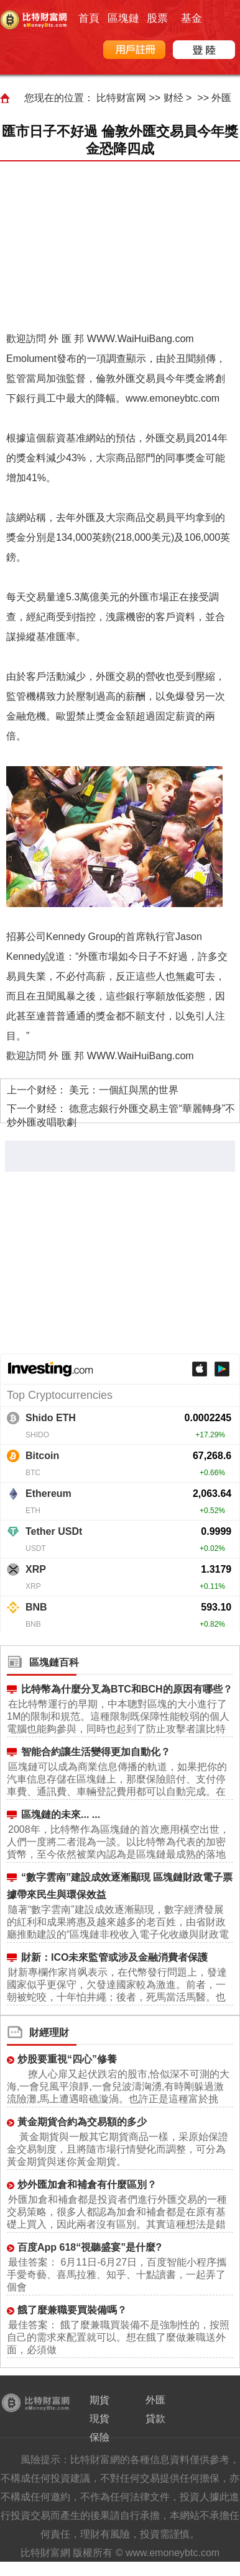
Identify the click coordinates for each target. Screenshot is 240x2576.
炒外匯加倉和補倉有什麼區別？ (87, 2184)
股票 (157, 18)
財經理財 (49, 2032)
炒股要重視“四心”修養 (67, 2059)
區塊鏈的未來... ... (60, 1814)
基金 (191, 18)
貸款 (155, 2418)
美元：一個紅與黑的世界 (123, 1090)
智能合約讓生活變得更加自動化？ (95, 1752)
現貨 (99, 2418)
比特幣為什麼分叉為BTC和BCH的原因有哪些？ (127, 1689)
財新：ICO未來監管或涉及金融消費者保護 (114, 1957)
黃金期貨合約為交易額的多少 (82, 2122)
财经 (173, 98)
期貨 (99, 2400)
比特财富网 (121, 98)
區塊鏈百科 (54, 1662)
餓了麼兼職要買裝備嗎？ (72, 2310)
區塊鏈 (123, 18)
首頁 (88, 18)
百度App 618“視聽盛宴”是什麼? (89, 2247)
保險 (99, 2437)
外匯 (221, 98)
